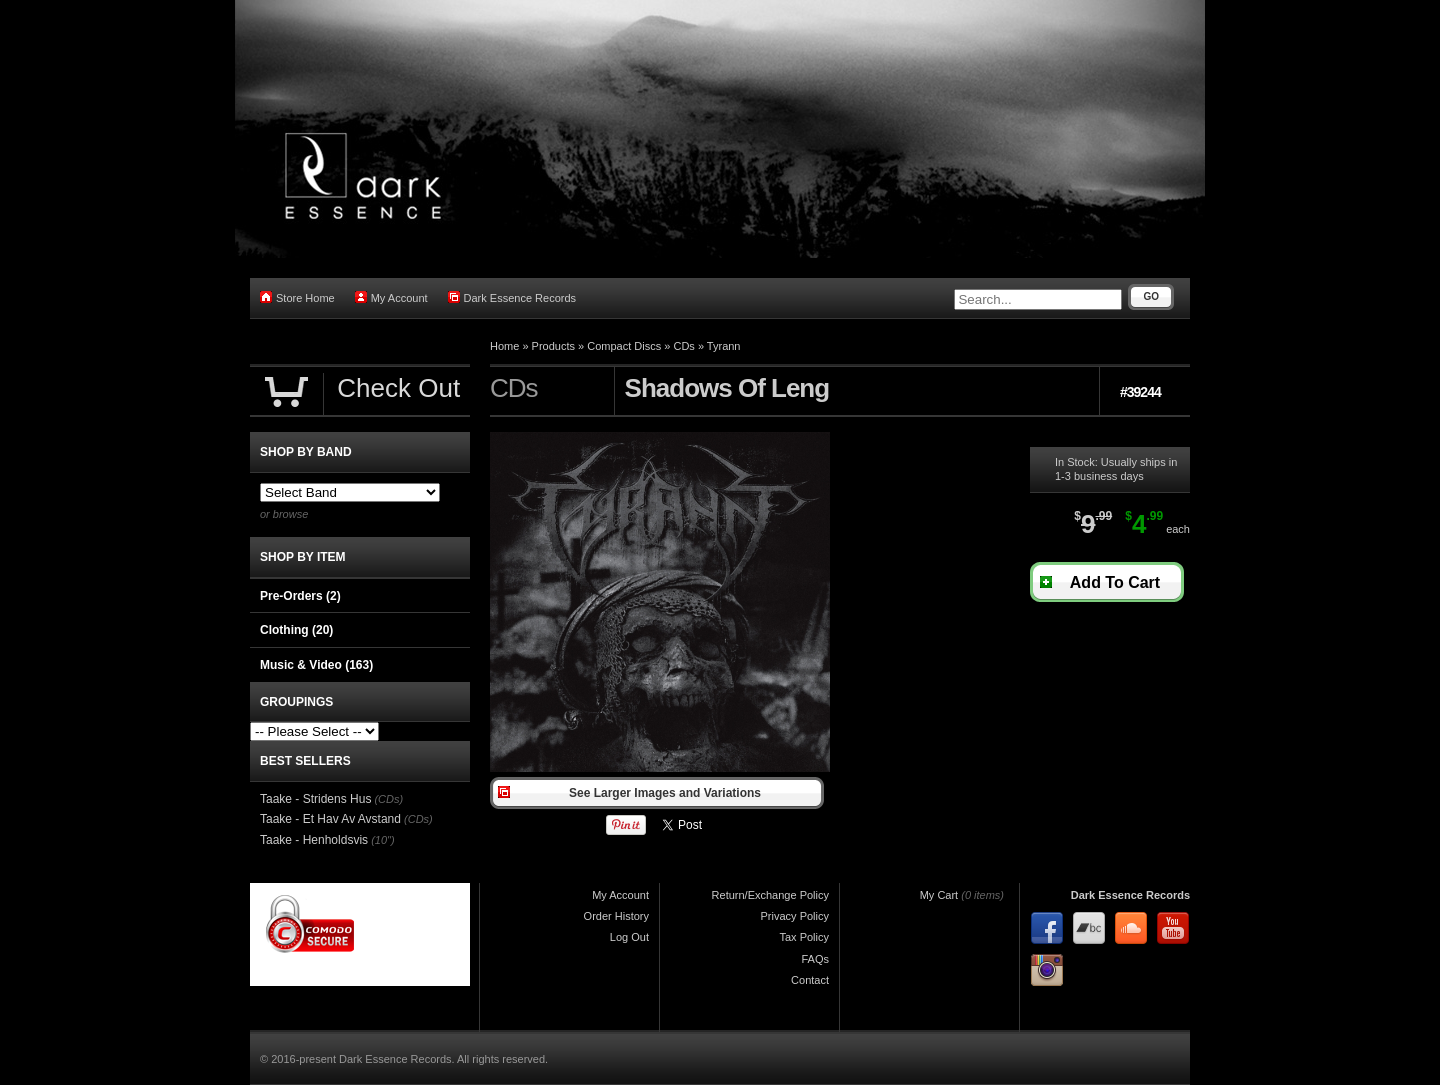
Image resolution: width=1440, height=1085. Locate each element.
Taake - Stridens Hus (315, 799)
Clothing (296, 630)
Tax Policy (804, 937)
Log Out (629, 937)
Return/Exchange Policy (770, 895)
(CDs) (388, 799)
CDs (683, 346)
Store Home (297, 297)
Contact (810, 980)
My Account (391, 297)
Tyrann (724, 346)
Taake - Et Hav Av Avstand (330, 819)
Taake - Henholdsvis (314, 840)
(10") (382, 840)
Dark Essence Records (512, 297)
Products (553, 346)
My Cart (939, 895)
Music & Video (316, 665)
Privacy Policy (795, 916)
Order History (616, 916)
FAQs (815, 959)
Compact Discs (624, 346)
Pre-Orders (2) (300, 596)
